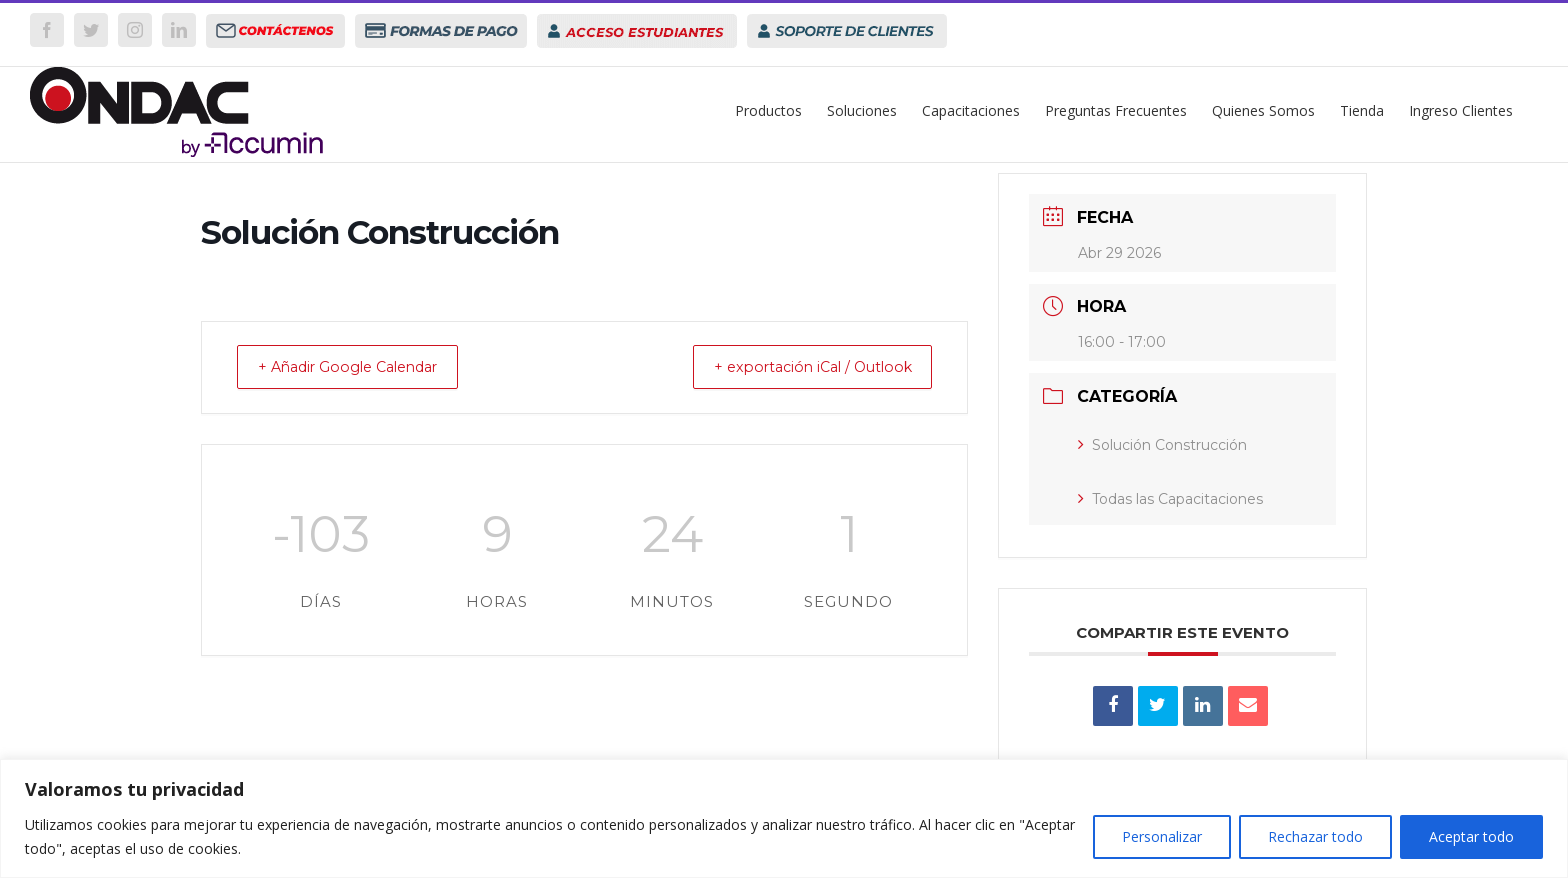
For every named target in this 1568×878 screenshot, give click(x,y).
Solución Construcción (1162, 445)
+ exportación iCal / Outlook (797, 367)
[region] (784, 818)
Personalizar (1162, 836)
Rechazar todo (1315, 836)
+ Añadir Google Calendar (363, 367)
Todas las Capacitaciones (1170, 499)
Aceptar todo (1471, 836)
